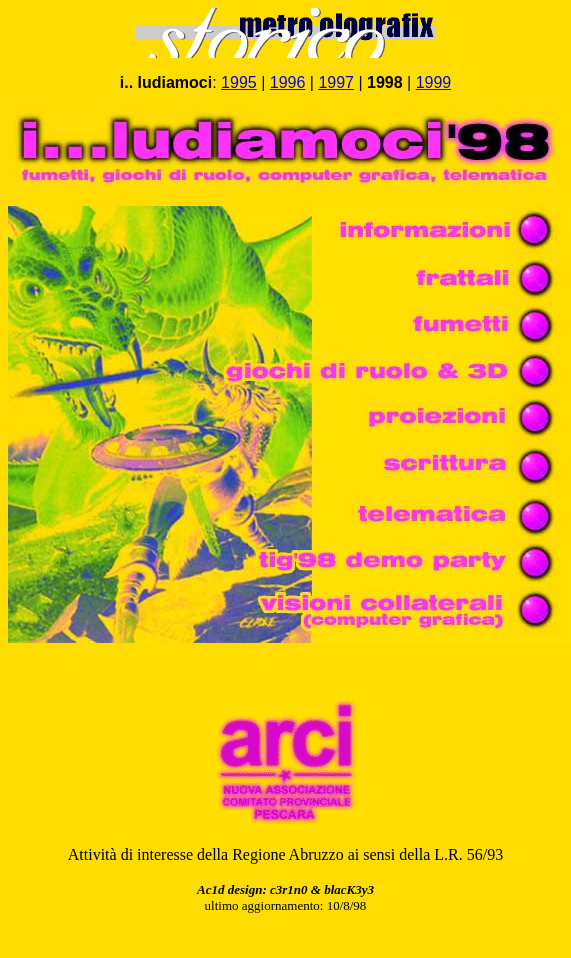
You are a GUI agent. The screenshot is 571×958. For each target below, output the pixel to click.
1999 (434, 82)
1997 (336, 82)
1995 (239, 82)
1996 (288, 82)
